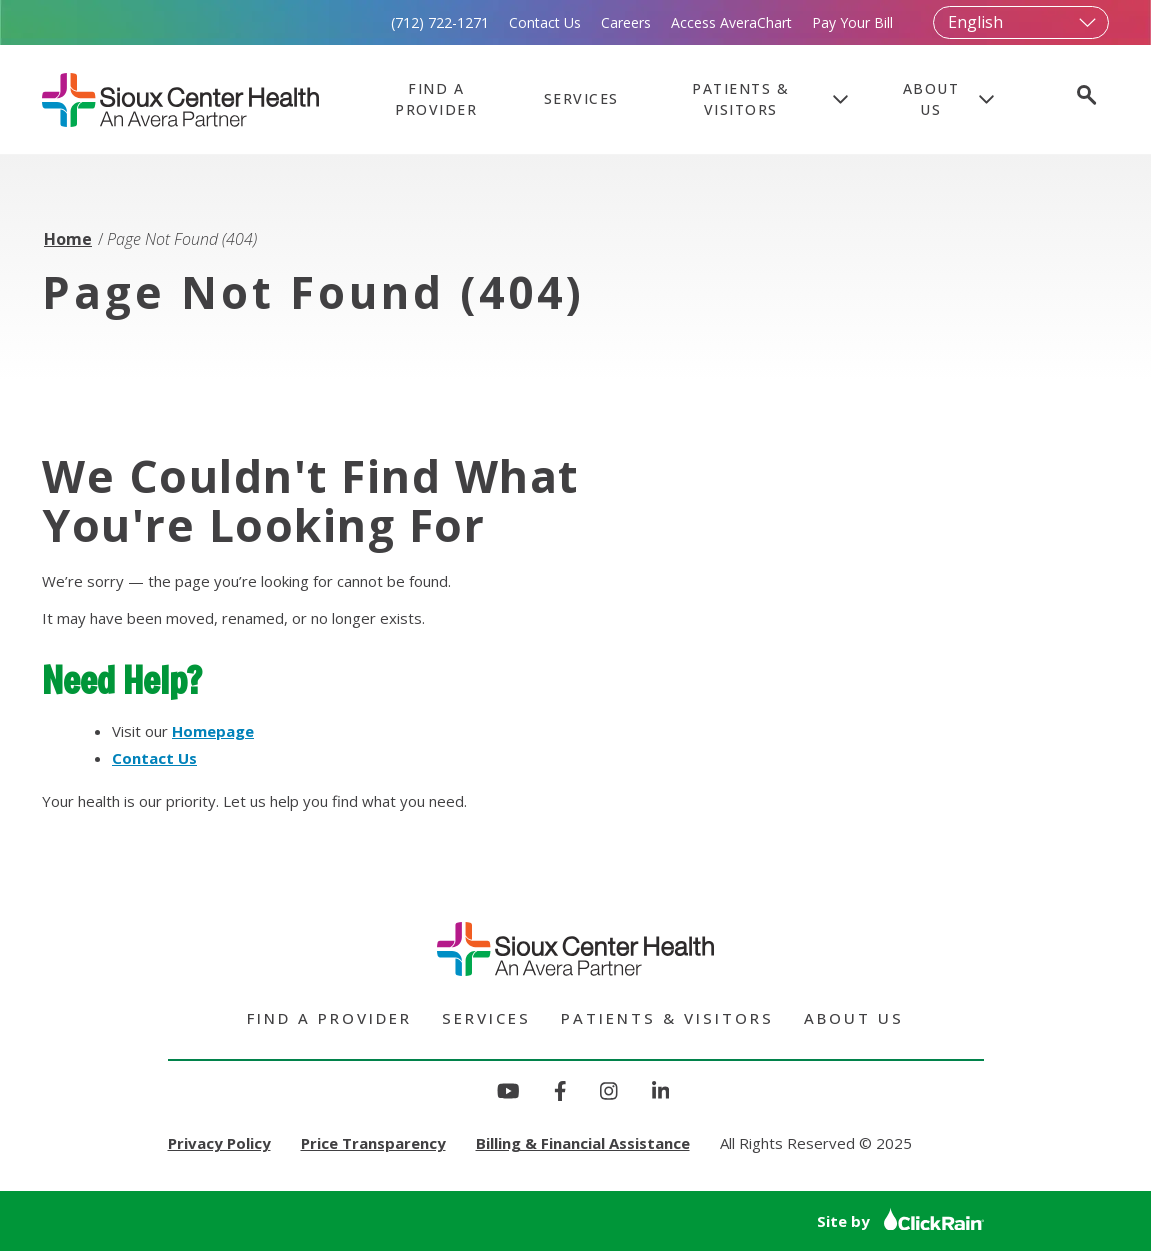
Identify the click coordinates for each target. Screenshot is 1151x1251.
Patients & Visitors (740, 99)
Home (68, 239)
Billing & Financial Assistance (583, 1143)
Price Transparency (373, 1143)
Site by (900, 1221)
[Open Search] (1085, 97)
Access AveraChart (731, 22)
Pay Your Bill (852, 22)
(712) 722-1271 (440, 22)
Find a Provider (436, 99)
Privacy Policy (219, 1143)
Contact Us (545, 22)
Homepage (213, 731)
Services (581, 98)
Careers (626, 22)
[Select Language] (1021, 22)
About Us (931, 99)
